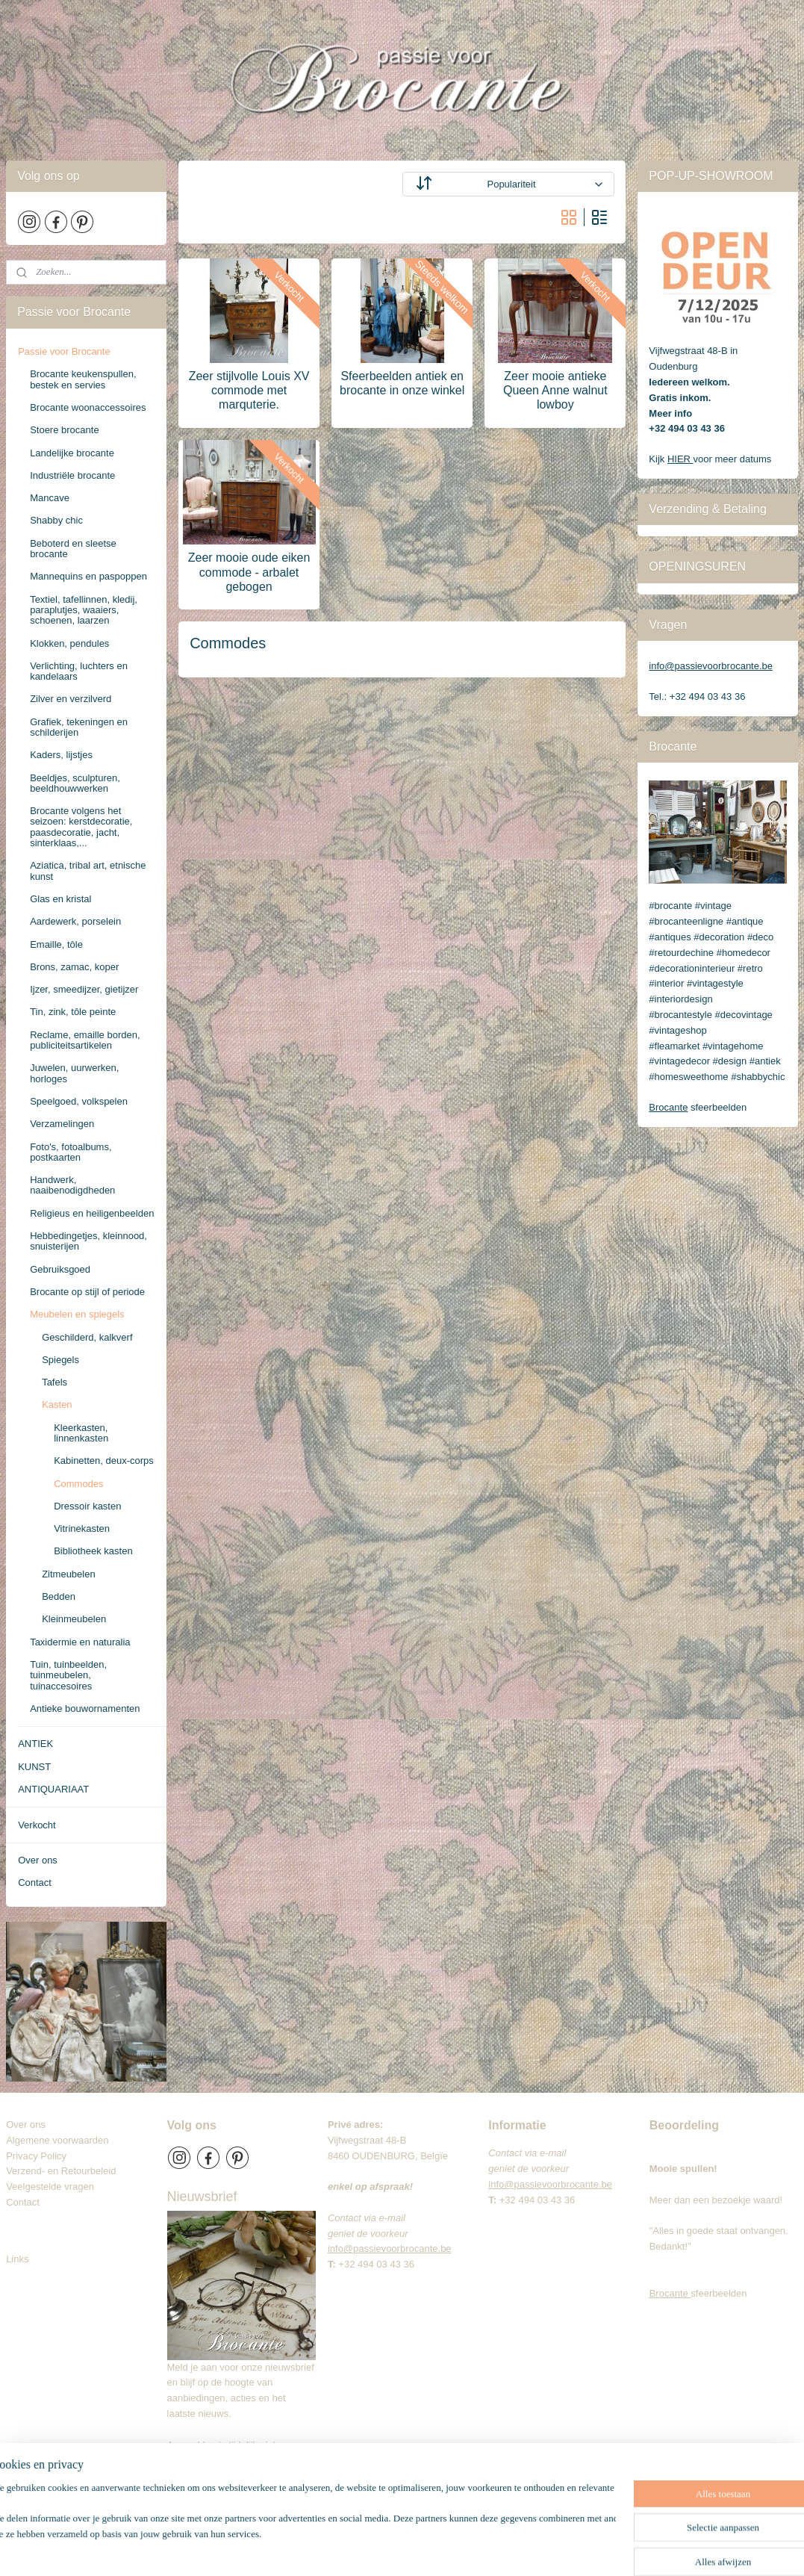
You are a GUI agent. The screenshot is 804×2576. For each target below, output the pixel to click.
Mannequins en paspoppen (88, 576)
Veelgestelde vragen (50, 2186)
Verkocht (37, 1825)
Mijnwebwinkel (581, 2548)
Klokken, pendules (69, 643)
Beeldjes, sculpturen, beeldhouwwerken (75, 783)
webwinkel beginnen (465, 2548)
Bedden (58, 1596)
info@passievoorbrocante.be (711, 665)
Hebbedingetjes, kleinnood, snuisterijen (88, 1241)
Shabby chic (56, 520)
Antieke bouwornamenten (85, 1708)
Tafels (54, 1382)
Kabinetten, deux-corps (104, 1460)
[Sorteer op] (508, 184)
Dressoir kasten (87, 1506)
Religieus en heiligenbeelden (92, 1213)
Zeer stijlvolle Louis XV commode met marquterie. (248, 390)
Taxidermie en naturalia (80, 1642)
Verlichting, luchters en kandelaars (79, 671)
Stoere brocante (64, 429)
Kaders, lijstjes (61, 754)
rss (416, 2548)
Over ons (37, 1860)
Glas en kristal (60, 898)
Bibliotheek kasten (93, 1551)
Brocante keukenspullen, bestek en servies (83, 379)
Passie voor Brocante (64, 351)
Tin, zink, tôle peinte (73, 1011)
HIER (680, 459)
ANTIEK (35, 1743)
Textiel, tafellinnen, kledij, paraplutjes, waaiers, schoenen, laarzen (83, 610)
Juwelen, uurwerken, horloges (74, 1073)
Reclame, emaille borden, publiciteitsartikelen (85, 1040)
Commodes (78, 1483)
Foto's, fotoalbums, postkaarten (70, 1152)
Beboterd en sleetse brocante (73, 548)
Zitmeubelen (69, 1574)
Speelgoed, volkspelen (79, 1101)
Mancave (49, 497)
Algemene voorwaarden (57, 2140)
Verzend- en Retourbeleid (61, 2170)
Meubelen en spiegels (77, 1314)
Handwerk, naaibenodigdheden (72, 1185)
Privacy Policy (36, 2155)
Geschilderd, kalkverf (87, 1337)
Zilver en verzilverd (70, 698)
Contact (35, 1882)
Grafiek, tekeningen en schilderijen (79, 727)
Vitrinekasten (82, 1528)
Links (17, 2259)
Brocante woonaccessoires (88, 407)
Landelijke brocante (72, 453)
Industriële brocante (72, 475)
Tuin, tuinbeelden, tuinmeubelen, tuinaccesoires (68, 1675)
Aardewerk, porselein (75, 921)
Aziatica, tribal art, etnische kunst (88, 870)
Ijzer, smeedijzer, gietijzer (84, 989)
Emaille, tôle (56, 944)
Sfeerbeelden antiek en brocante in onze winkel (402, 383)
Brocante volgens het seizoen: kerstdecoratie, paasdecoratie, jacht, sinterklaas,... (81, 826)
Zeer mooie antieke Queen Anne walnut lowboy (555, 390)
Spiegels (60, 1359)
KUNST (34, 1766)
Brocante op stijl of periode (87, 1291)
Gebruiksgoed (60, 1269)
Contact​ (28, 2202)
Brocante (668, 1107)
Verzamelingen (62, 1123)
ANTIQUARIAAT (53, 1789)
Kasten (57, 1404)
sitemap (390, 2548)
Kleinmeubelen (74, 1618)
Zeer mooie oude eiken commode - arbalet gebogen (249, 571)
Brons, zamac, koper (74, 966)
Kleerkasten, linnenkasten (81, 1433)
